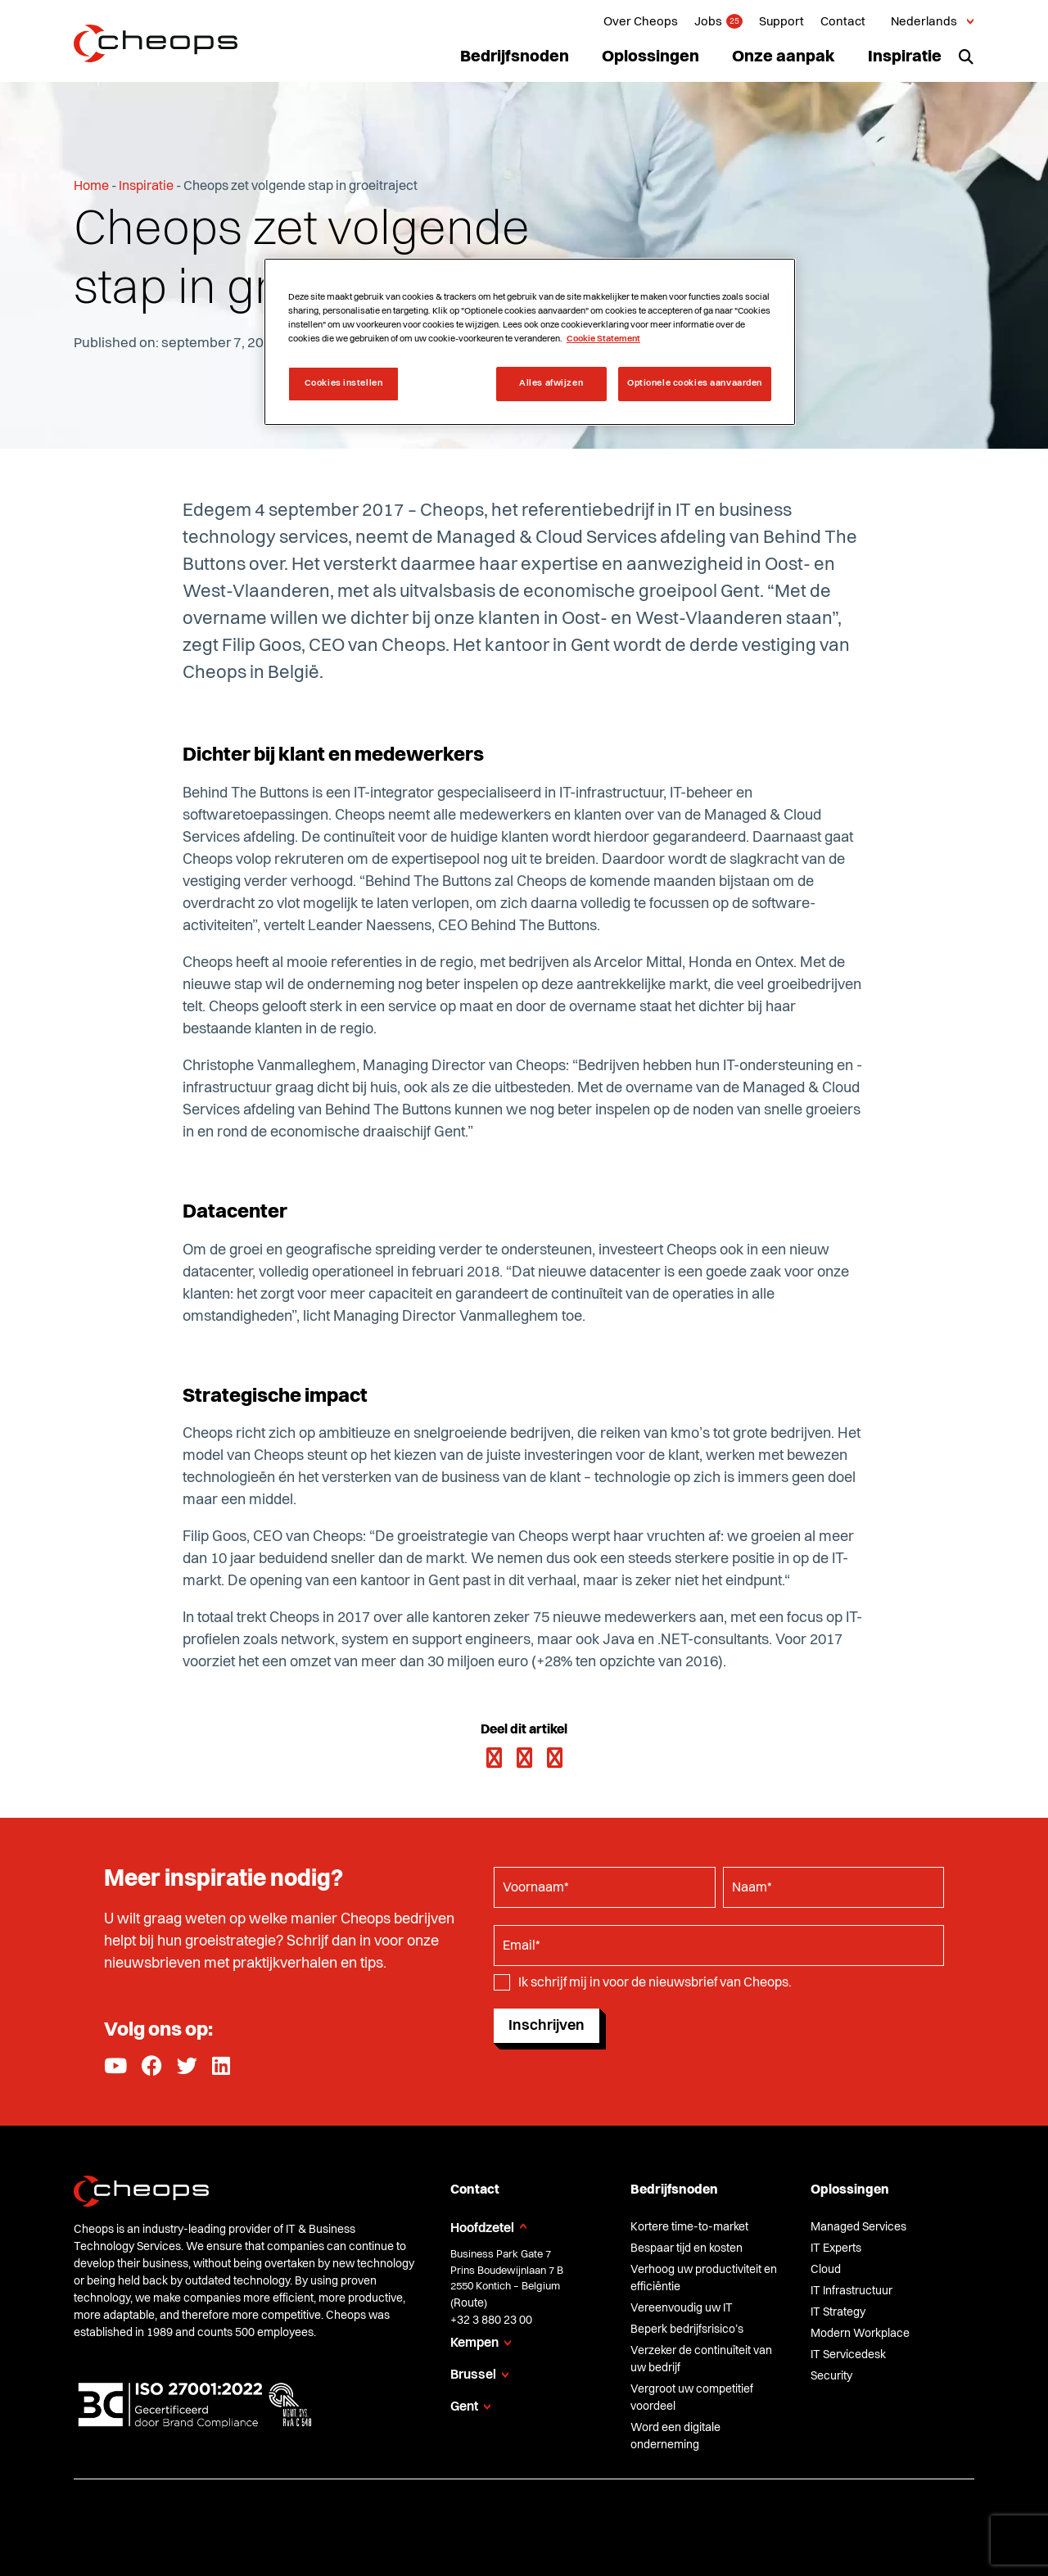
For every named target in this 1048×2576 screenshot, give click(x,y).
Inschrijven (546, 2025)
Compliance (702, 2521)
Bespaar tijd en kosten (686, 2248)
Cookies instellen (344, 383)
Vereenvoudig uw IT (681, 2308)
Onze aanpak (783, 57)
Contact (842, 22)
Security (831, 2376)
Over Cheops (640, 22)
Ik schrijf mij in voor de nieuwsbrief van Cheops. (655, 1983)
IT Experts (836, 2248)
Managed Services (858, 2227)
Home (91, 186)
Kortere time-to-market (689, 2227)
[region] (530, 342)
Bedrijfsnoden (514, 57)
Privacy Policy (512, 2521)
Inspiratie (905, 57)
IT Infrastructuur (851, 2291)
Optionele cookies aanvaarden (694, 383)
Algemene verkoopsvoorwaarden (374, 2521)
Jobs (708, 22)
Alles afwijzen (551, 383)
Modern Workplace (860, 2333)
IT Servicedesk (848, 2355)
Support (781, 22)
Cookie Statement (608, 2521)
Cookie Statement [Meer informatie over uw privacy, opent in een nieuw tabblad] (603, 339)
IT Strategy (838, 2312)
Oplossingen (650, 57)
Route (469, 2303)
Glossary (771, 2521)
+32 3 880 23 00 (491, 2320)
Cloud (826, 2269)
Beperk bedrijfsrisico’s (686, 2329)
